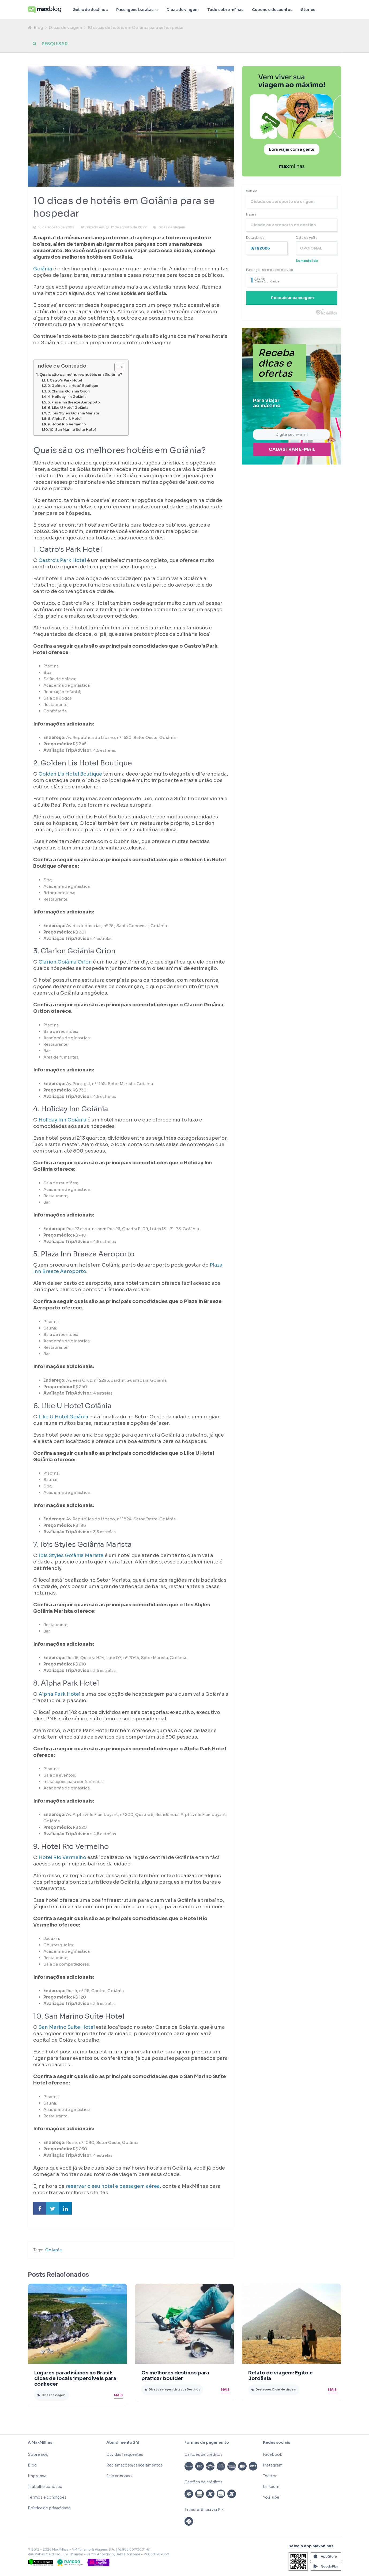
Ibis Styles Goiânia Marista (71, 1555)
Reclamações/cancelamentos (134, 2465)
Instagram (273, 2465)
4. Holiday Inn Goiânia (67, 397)
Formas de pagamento (207, 2442)
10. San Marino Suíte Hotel (73, 430)
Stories (308, 9)
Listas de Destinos (187, 2389)
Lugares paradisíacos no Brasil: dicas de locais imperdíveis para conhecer (75, 2378)
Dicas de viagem (183, 9)
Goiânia (42, 269)
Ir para (251, 214)
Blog (38, 27)
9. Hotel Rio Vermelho (67, 424)
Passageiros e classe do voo (269, 270)
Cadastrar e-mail (292, 449)
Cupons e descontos (272, 9)
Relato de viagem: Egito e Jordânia (280, 2375)
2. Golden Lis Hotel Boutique (73, 386)
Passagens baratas (134, 9)
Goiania (53, 2249)
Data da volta (306, 238)
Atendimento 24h (123, 2442)
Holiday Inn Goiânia (62, 1120)
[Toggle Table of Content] (116, 367)
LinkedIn (271, 2486)
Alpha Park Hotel (59, 1694)
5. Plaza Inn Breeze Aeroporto (74, 402)
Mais (118, 2395)
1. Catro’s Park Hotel (64, 380)
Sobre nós (38, 2454)
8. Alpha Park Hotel (65, 419)
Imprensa (37, 2475)
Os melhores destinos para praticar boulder (175, 2375)
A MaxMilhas (40, 2442)
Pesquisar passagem (292, 297)
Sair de (251, 191)
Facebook (272, 2454)
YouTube (271, 2497)
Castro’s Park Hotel (62, 560)
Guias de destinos (90, 9)
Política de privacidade (49, 2508)
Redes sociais (276, 2442)
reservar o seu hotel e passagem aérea (113, 2186)
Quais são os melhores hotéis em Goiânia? (81, 374)
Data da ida (255, 238)
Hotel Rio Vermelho (62, 1857)
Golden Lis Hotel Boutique (70, 774)
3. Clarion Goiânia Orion (69, 391)
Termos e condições (47, 2497)
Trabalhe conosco (45, 2486)
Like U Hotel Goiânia (63, 1417)
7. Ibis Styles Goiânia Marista (73, 413)
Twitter (270, 2475)
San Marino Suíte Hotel (67, 2027)
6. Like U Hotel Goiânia (68, 408)
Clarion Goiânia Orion (65, 962)
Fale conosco (119, 2475)
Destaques (264, 2389)
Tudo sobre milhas (225, 9)
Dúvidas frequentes (124, 2454)
